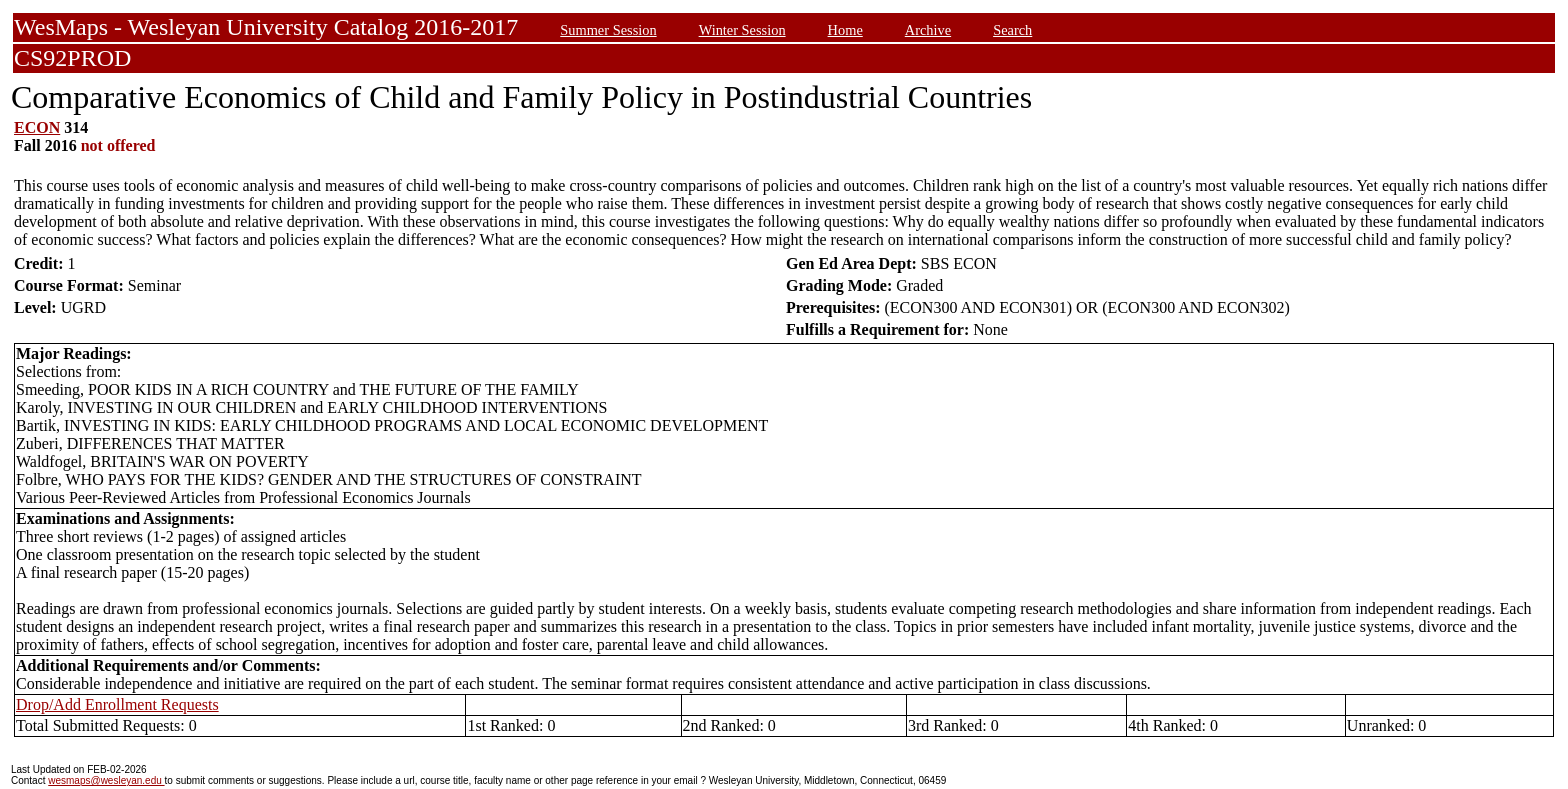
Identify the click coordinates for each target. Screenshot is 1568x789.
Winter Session (742, 30)
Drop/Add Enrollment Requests (117, 704)
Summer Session (608, 30)
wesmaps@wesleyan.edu (106, 780)
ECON (37, 127)
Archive (928, 30)
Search (1012, 30)
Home (845, 30)
